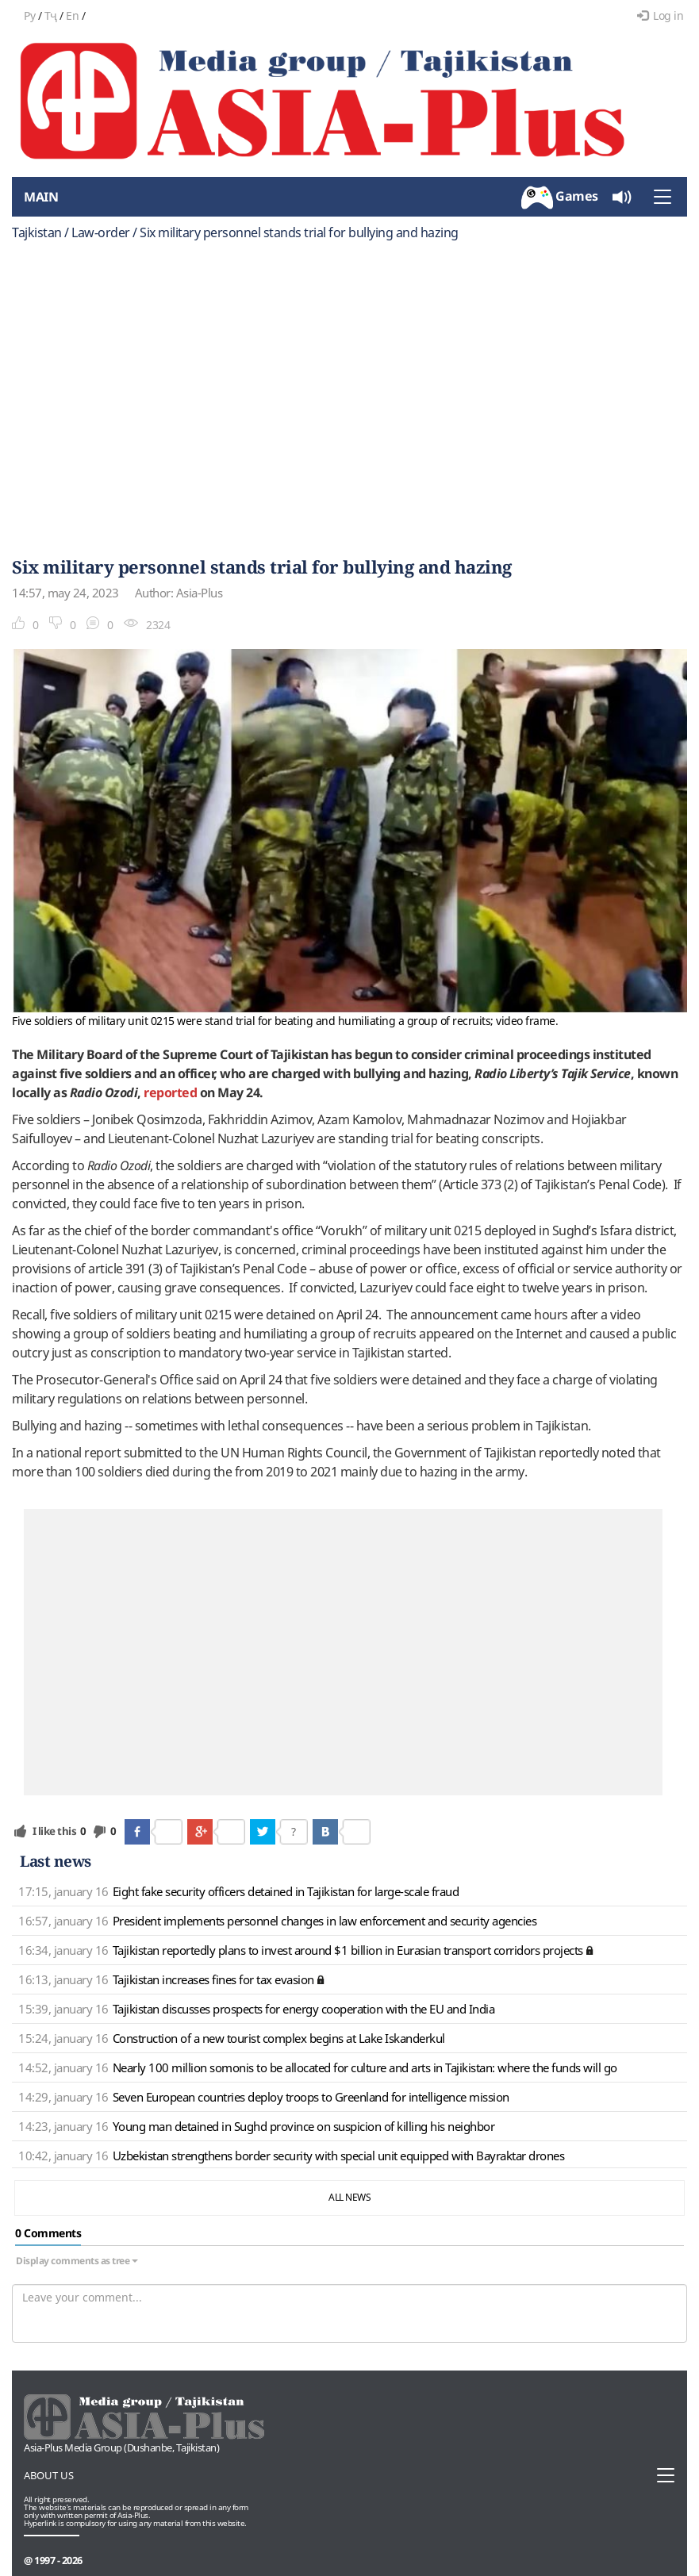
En (72, 15)
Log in (660, 15)
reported (170, 1092)
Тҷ (50, 15)
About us (49, 2475)
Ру (29, 15)
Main (41, 196)
